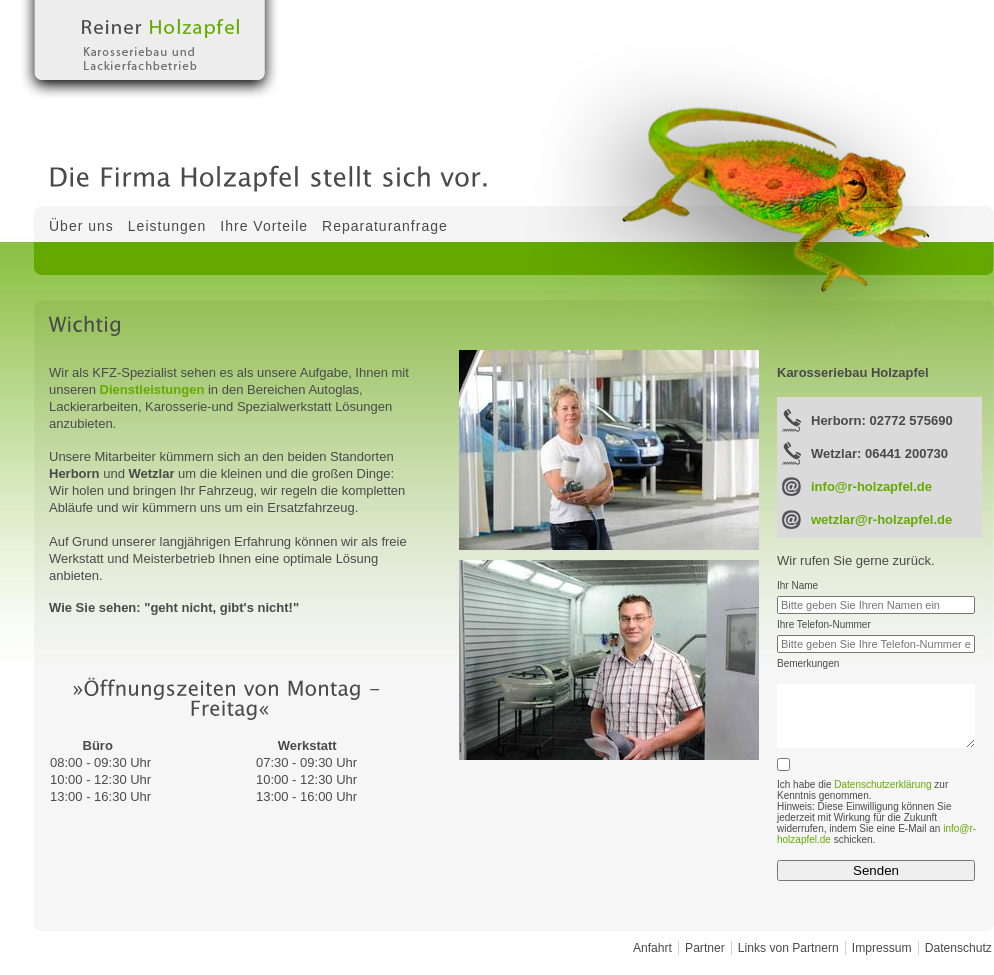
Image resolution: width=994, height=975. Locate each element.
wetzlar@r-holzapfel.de (881, 519)
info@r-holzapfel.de (871, 486)
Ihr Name (797, 585)
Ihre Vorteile (264, 226)
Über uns (81, 226)
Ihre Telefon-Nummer (824, 624)
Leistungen (167, 226)
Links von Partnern (788, 948)
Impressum (882, 948)
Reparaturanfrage (385, 226)
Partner (705, 948)
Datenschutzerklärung (882, 784)
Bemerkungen (808, 663)
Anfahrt (652, 948)
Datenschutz (958, 948)
